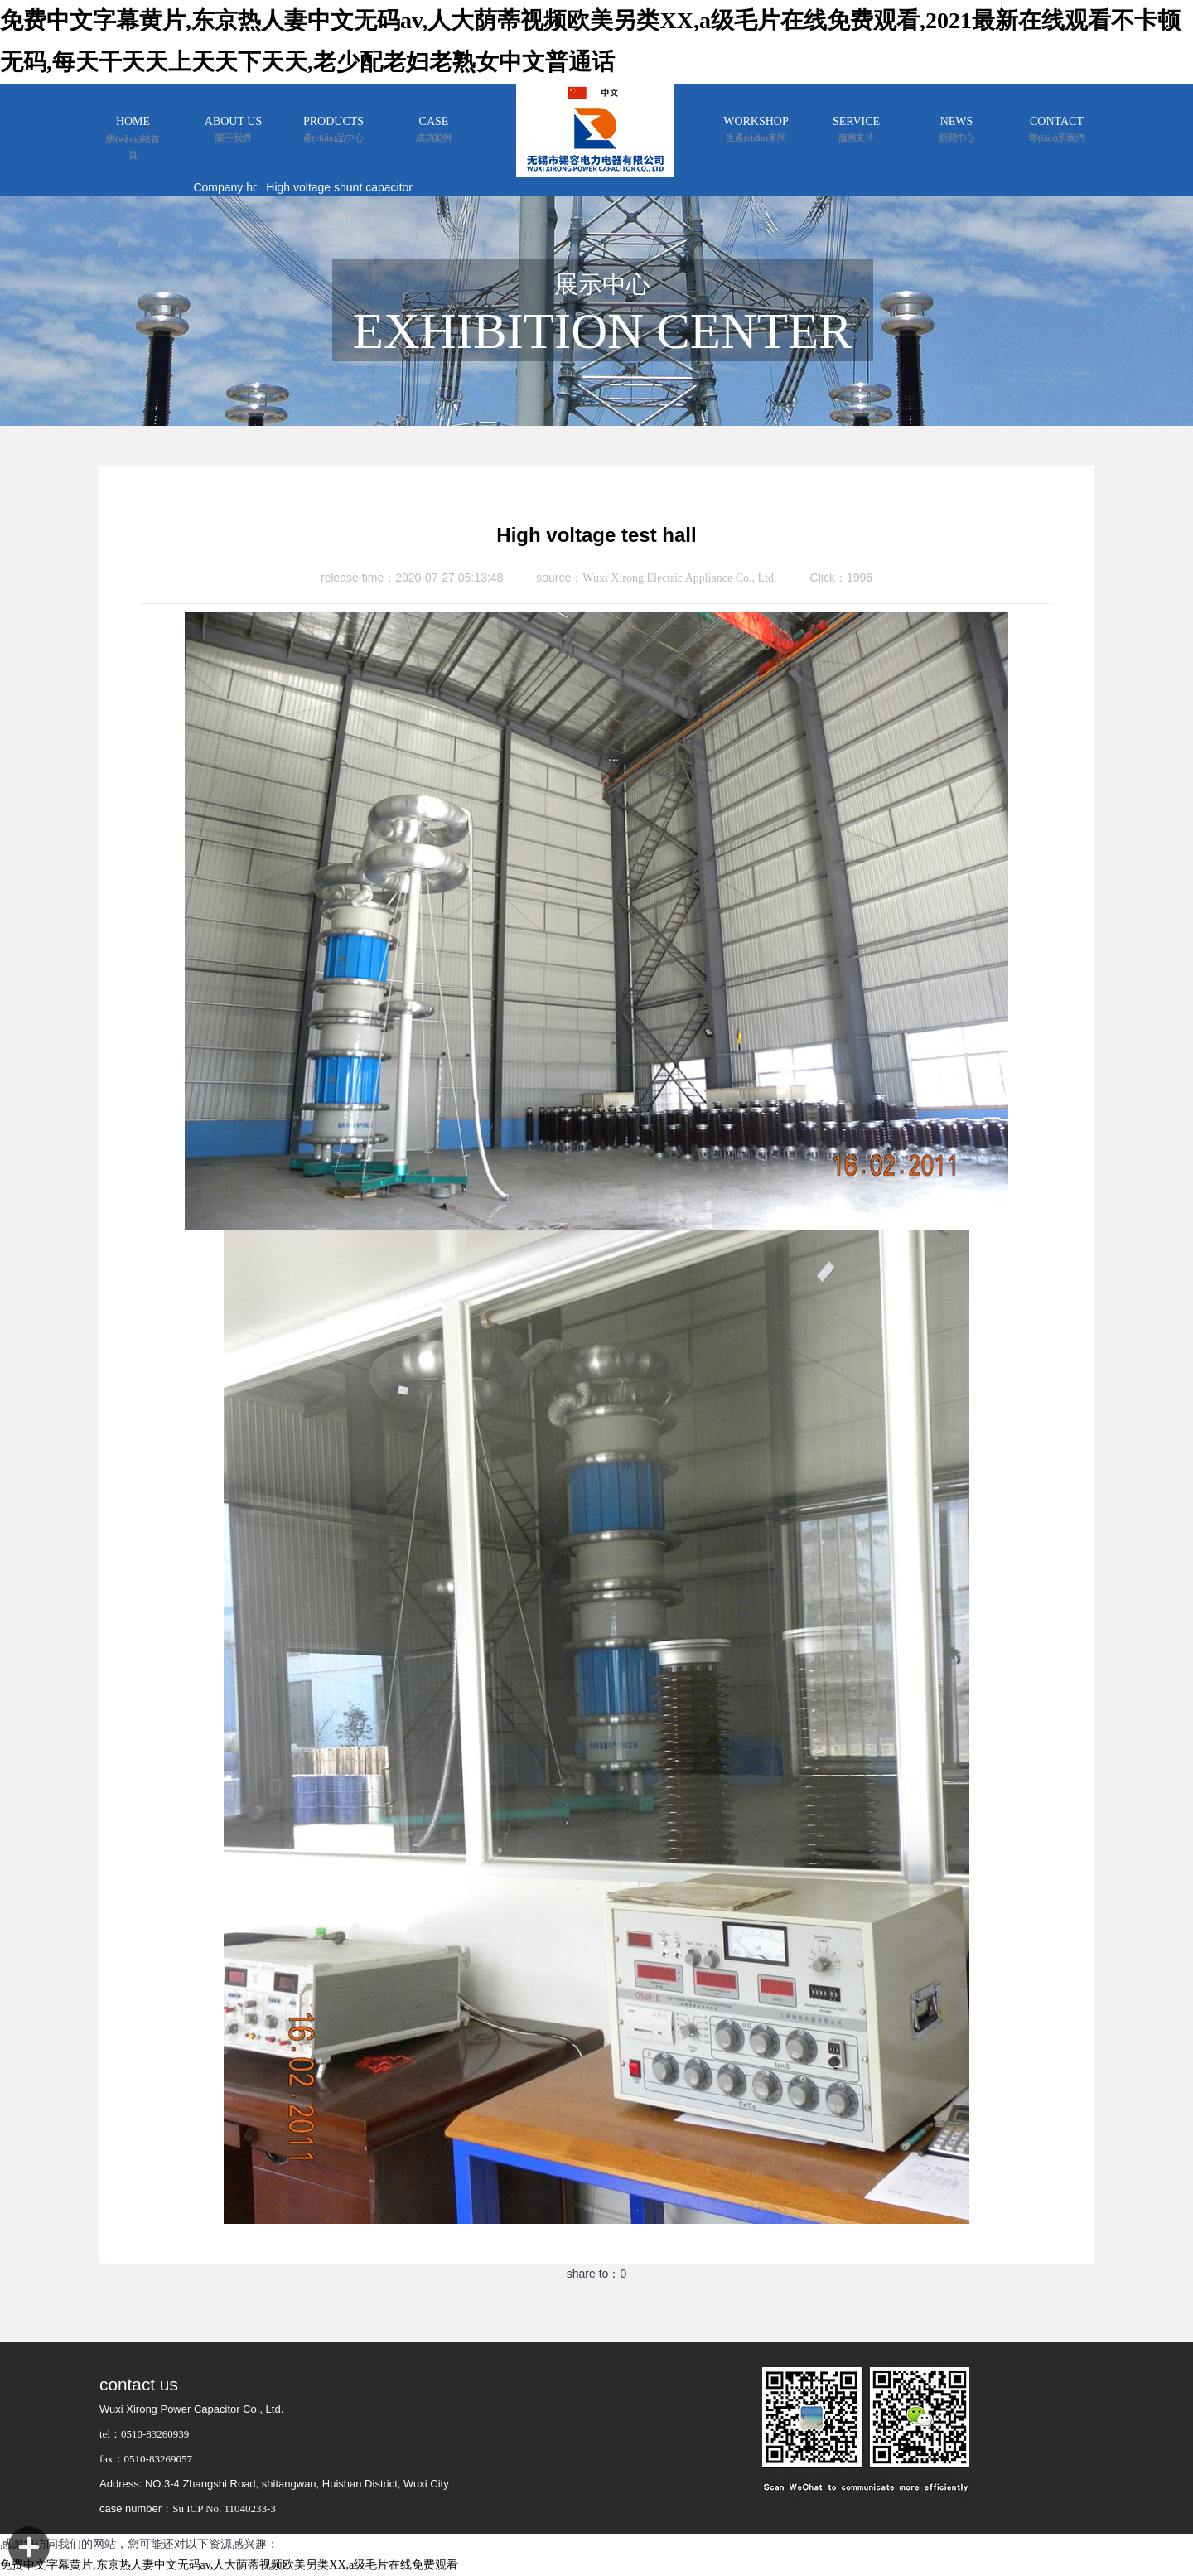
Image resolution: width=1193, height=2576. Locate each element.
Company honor (234, 187)
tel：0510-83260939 (144, 2434)
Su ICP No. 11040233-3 (224, 2508)
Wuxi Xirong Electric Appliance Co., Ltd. (679, 578)
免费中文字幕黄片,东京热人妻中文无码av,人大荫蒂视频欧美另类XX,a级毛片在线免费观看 (229, 2565)
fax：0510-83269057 (145, 2459)
